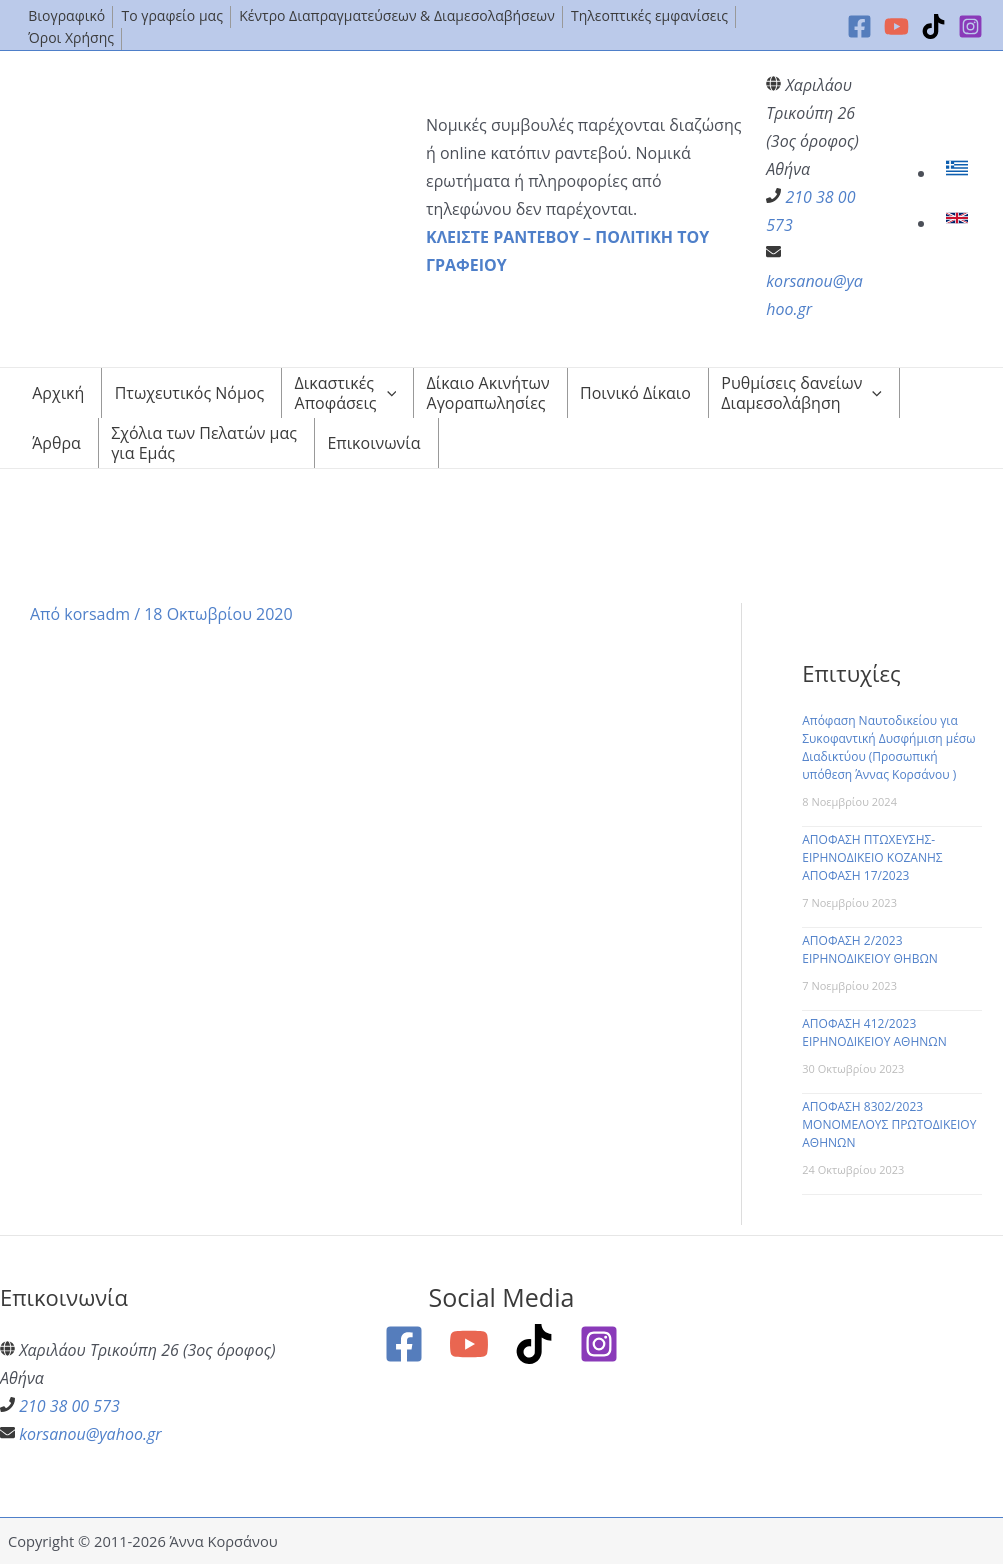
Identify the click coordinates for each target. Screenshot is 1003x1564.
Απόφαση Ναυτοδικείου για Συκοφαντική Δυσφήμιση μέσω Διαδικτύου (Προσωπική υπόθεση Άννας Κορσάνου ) (888, 747)
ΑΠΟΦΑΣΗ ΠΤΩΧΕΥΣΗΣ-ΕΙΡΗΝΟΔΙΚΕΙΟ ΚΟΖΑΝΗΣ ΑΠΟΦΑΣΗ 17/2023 (872, 857)
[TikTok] (933, 26)
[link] (959, 173)
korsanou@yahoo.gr (90, 1434)
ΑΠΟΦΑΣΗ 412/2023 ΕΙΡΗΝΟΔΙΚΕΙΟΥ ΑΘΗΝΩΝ (874, 1032)
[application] (387, 393)
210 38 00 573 (69, 1406)
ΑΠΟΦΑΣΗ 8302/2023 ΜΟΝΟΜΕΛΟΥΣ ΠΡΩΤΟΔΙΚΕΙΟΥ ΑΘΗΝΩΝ (889, 1124)
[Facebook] (859, 26)
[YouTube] (896, 26)
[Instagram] (970, 26)
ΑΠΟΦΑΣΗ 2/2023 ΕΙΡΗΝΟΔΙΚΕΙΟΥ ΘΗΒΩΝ (870, 949)
